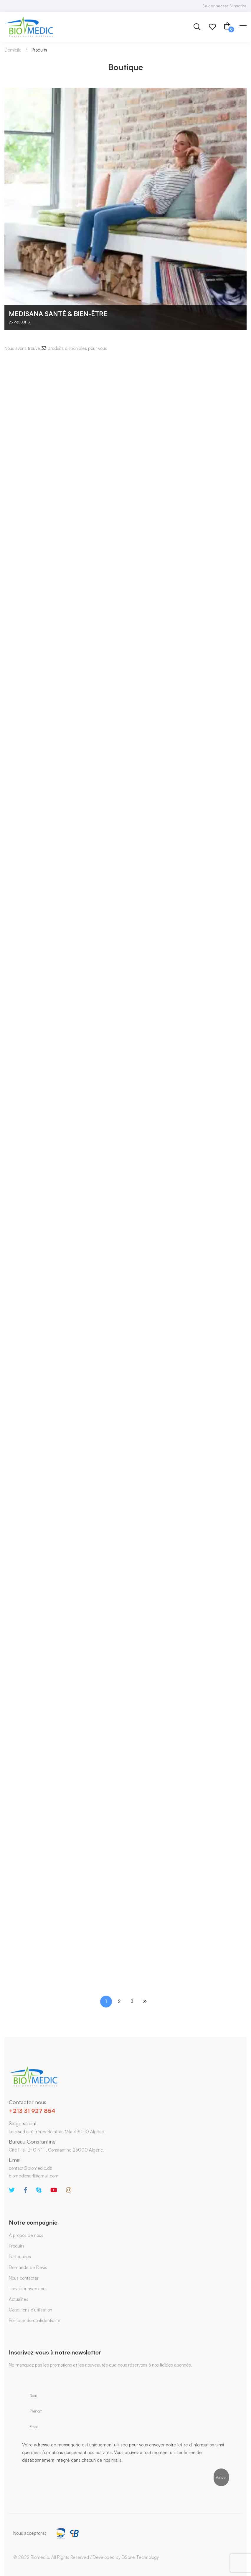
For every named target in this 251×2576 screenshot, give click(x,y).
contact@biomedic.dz (30, 2168)
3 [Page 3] (132, 2001)
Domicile (13, 50)
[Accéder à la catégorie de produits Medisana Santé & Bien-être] (125, 209)
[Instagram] (68, 2190)
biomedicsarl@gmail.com (33, 2176)
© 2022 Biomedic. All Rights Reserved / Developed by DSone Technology (86, 2557)
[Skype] (39, 2190)
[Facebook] (25, 2190)
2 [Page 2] (119, 2001)
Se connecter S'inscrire (224, 5)
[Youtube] (54, 2190)
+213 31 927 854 (32, 2110)
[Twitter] (11, 2190)
